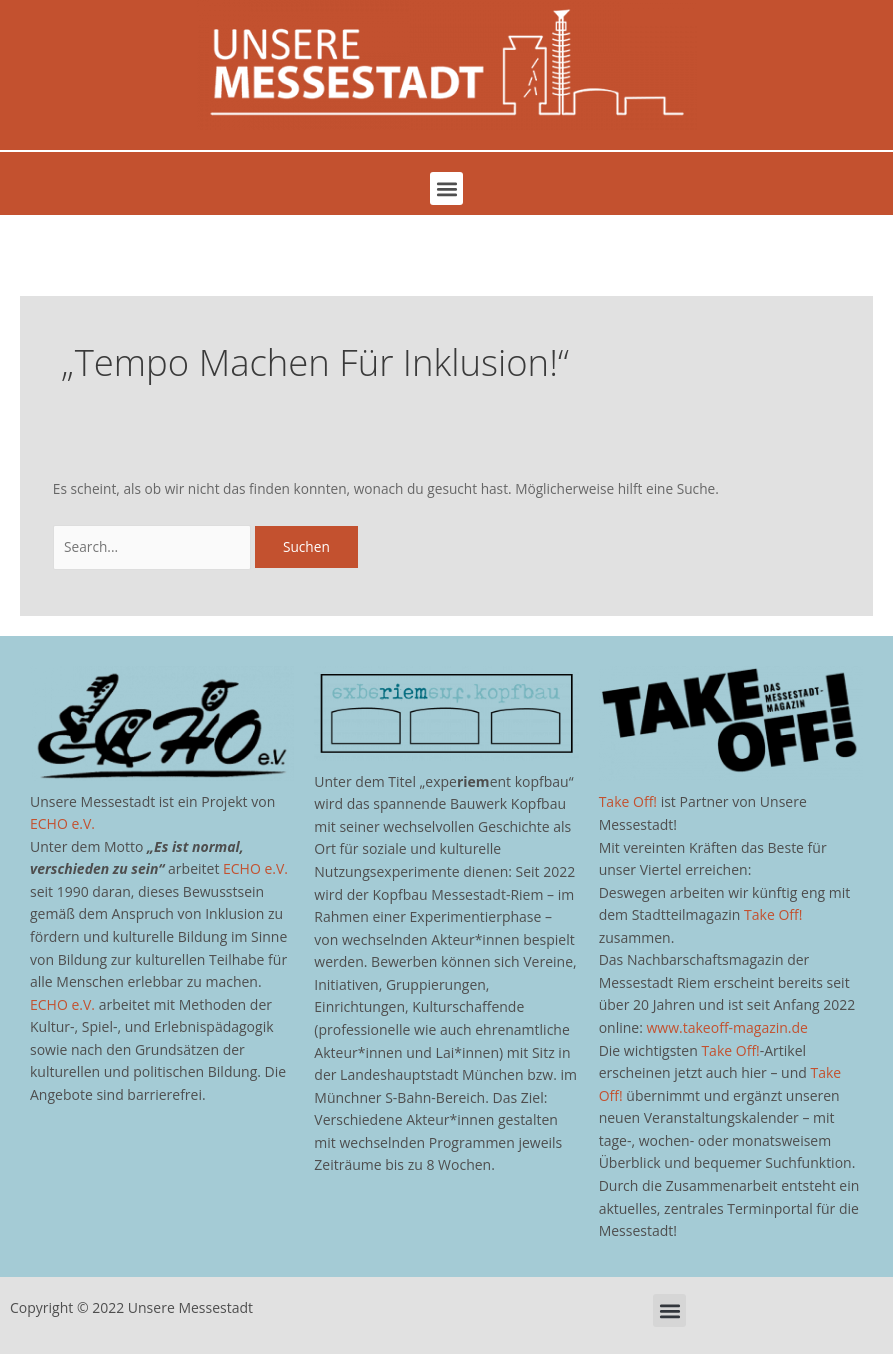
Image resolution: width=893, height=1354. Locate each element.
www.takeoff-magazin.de (727, 1027)
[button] (446, 188)
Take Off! (628, 801)
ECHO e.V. (62, 823)
